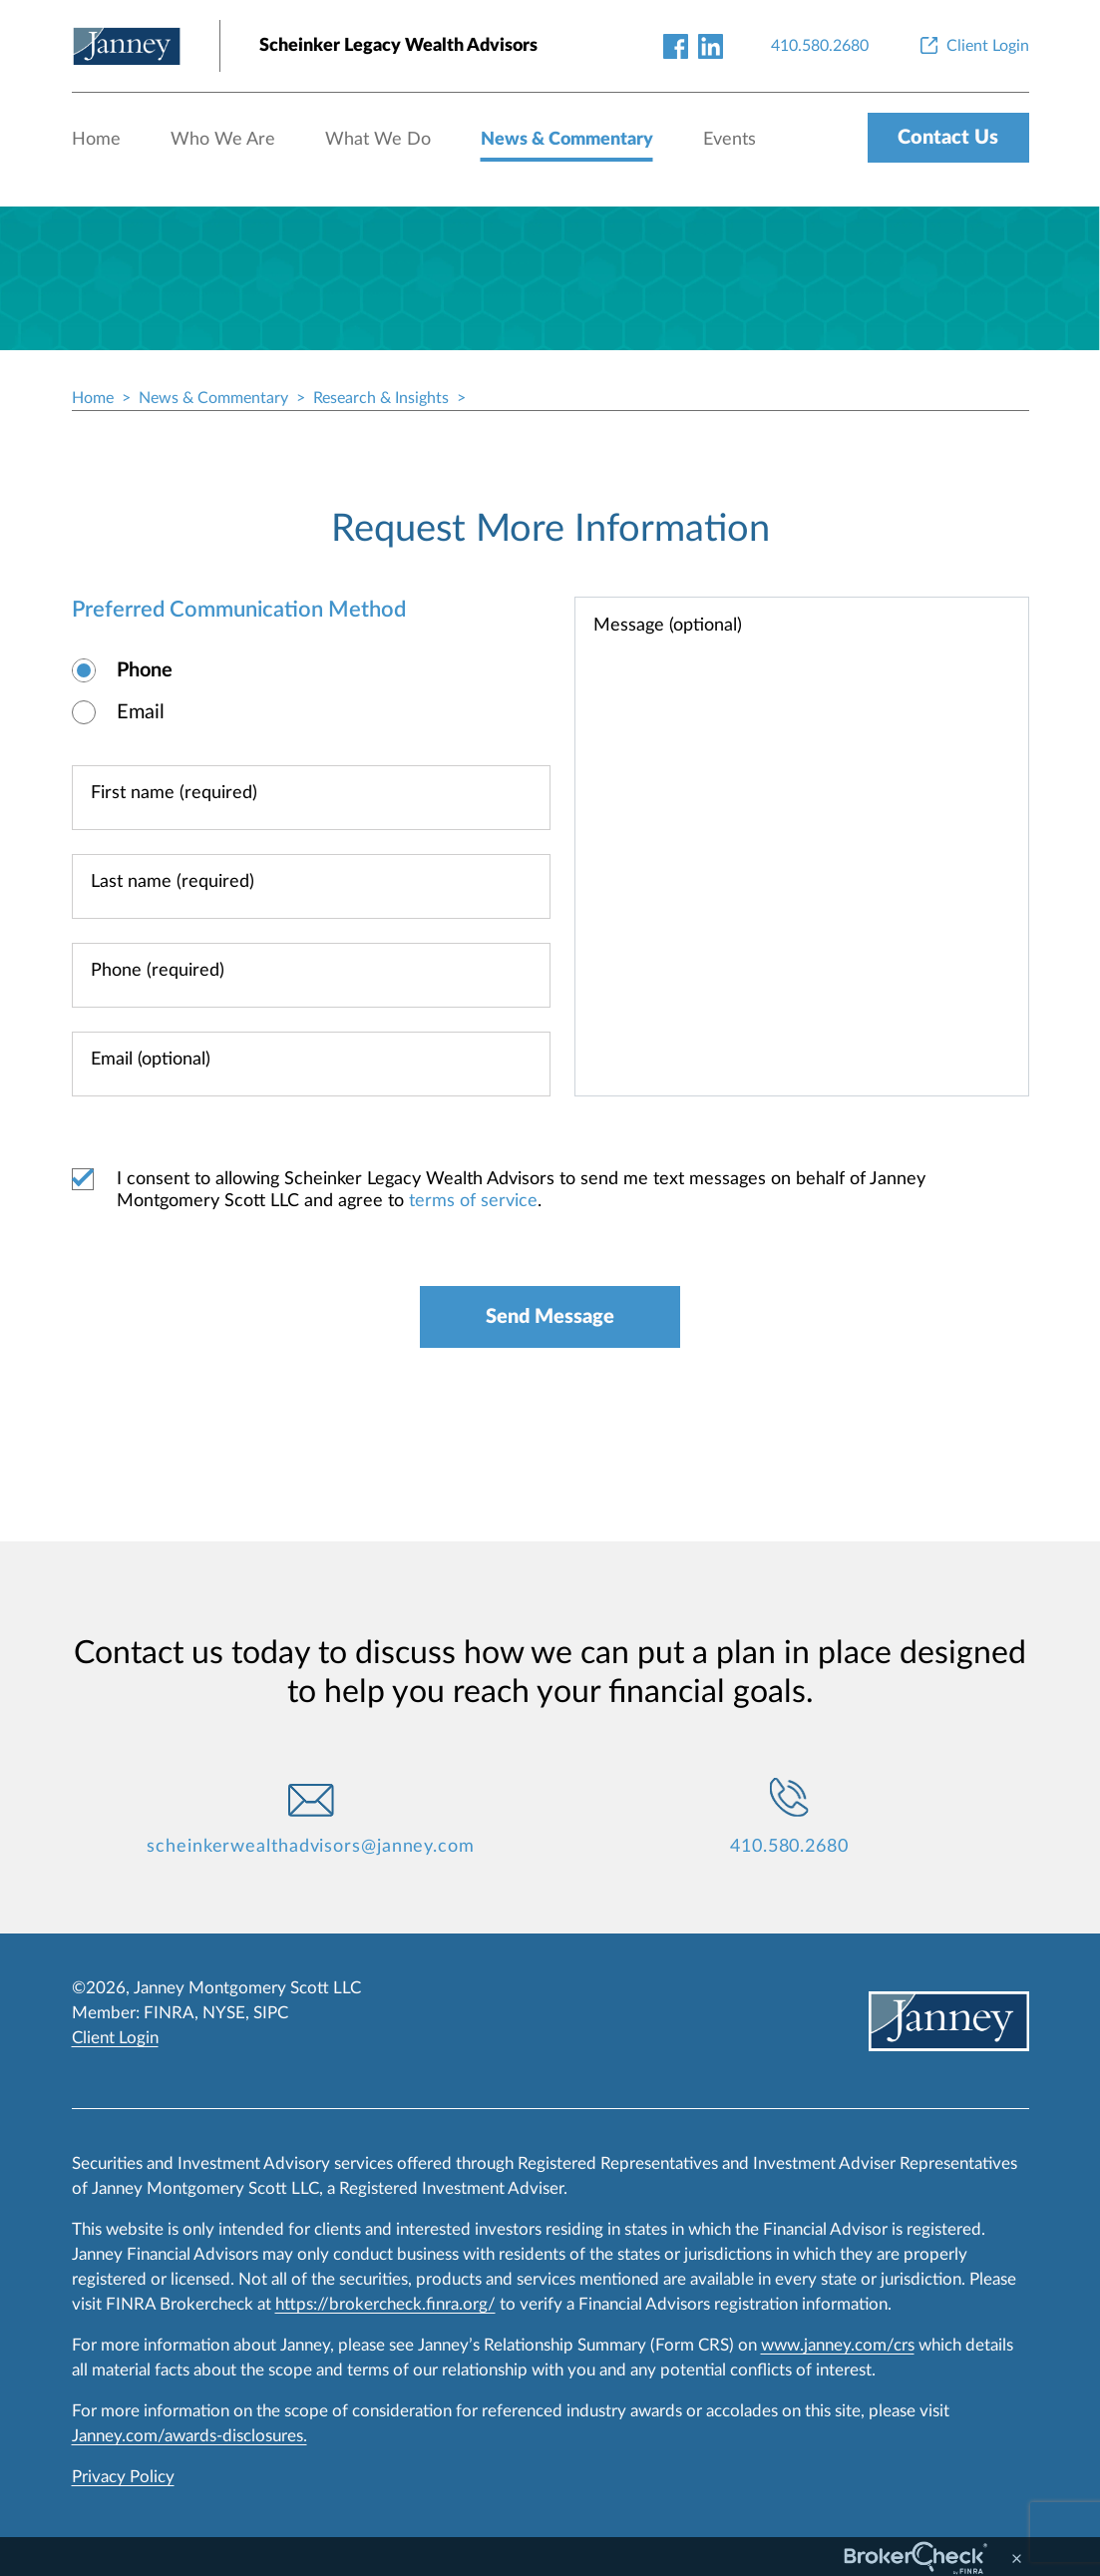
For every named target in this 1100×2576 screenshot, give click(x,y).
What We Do (378, 140)
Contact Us (948, 138)
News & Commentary (567, 140)
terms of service (473, 1201)
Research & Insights (381, 398)
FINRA (169, 2012)
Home (96, 140)
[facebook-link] (675, 45)
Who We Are (223, 140)
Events (729, 140)
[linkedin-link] (710, 45)
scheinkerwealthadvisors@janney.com (311, 1847)
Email (141, 712)
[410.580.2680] (820, 46)
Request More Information (550, 529)
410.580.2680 (789, 1847)
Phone (145, 670)
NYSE (223, 2012)
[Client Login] (973, 46)
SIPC (270, 2012)
